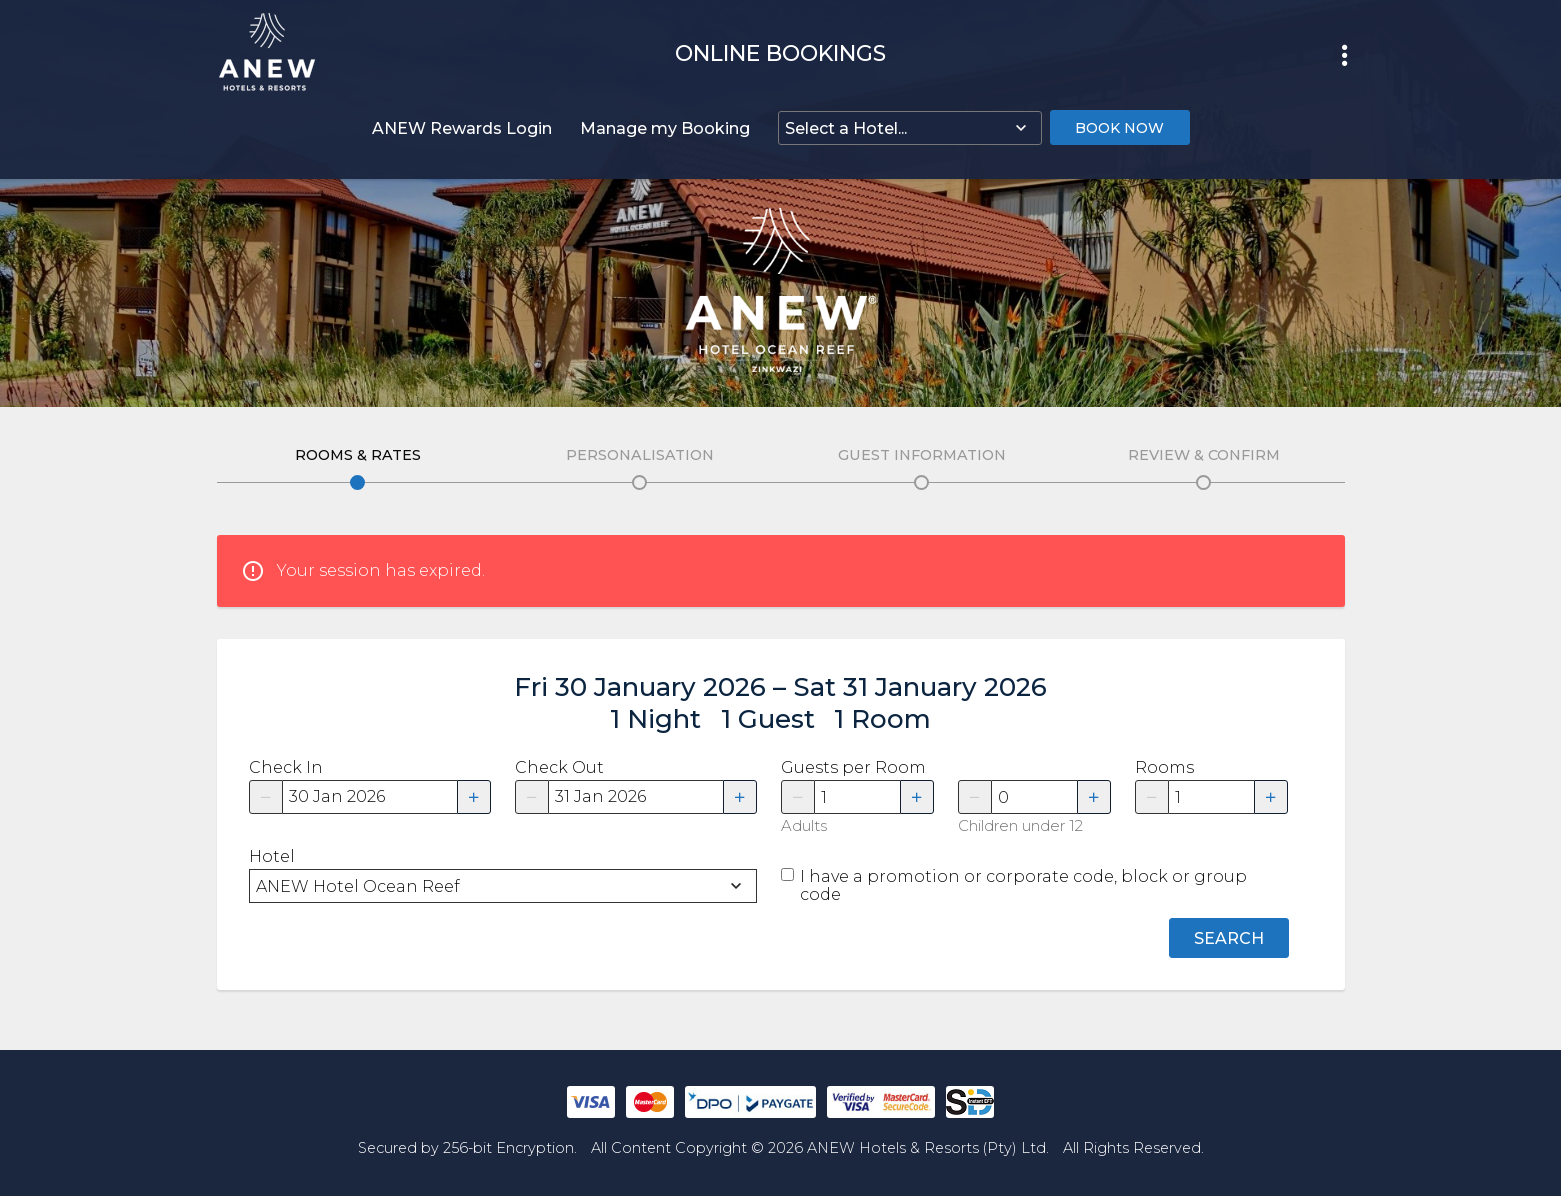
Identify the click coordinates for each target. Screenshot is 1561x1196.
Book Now (1119, 128)
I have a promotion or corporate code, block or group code (1023, 886)
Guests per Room (853, 768)
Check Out (559, 768)
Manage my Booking (665, 128)
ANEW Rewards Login (462, 128)
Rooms (1164, 768)
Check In (286, 768)
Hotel (272, 857)
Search (1229, 938)
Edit (357, 482)
